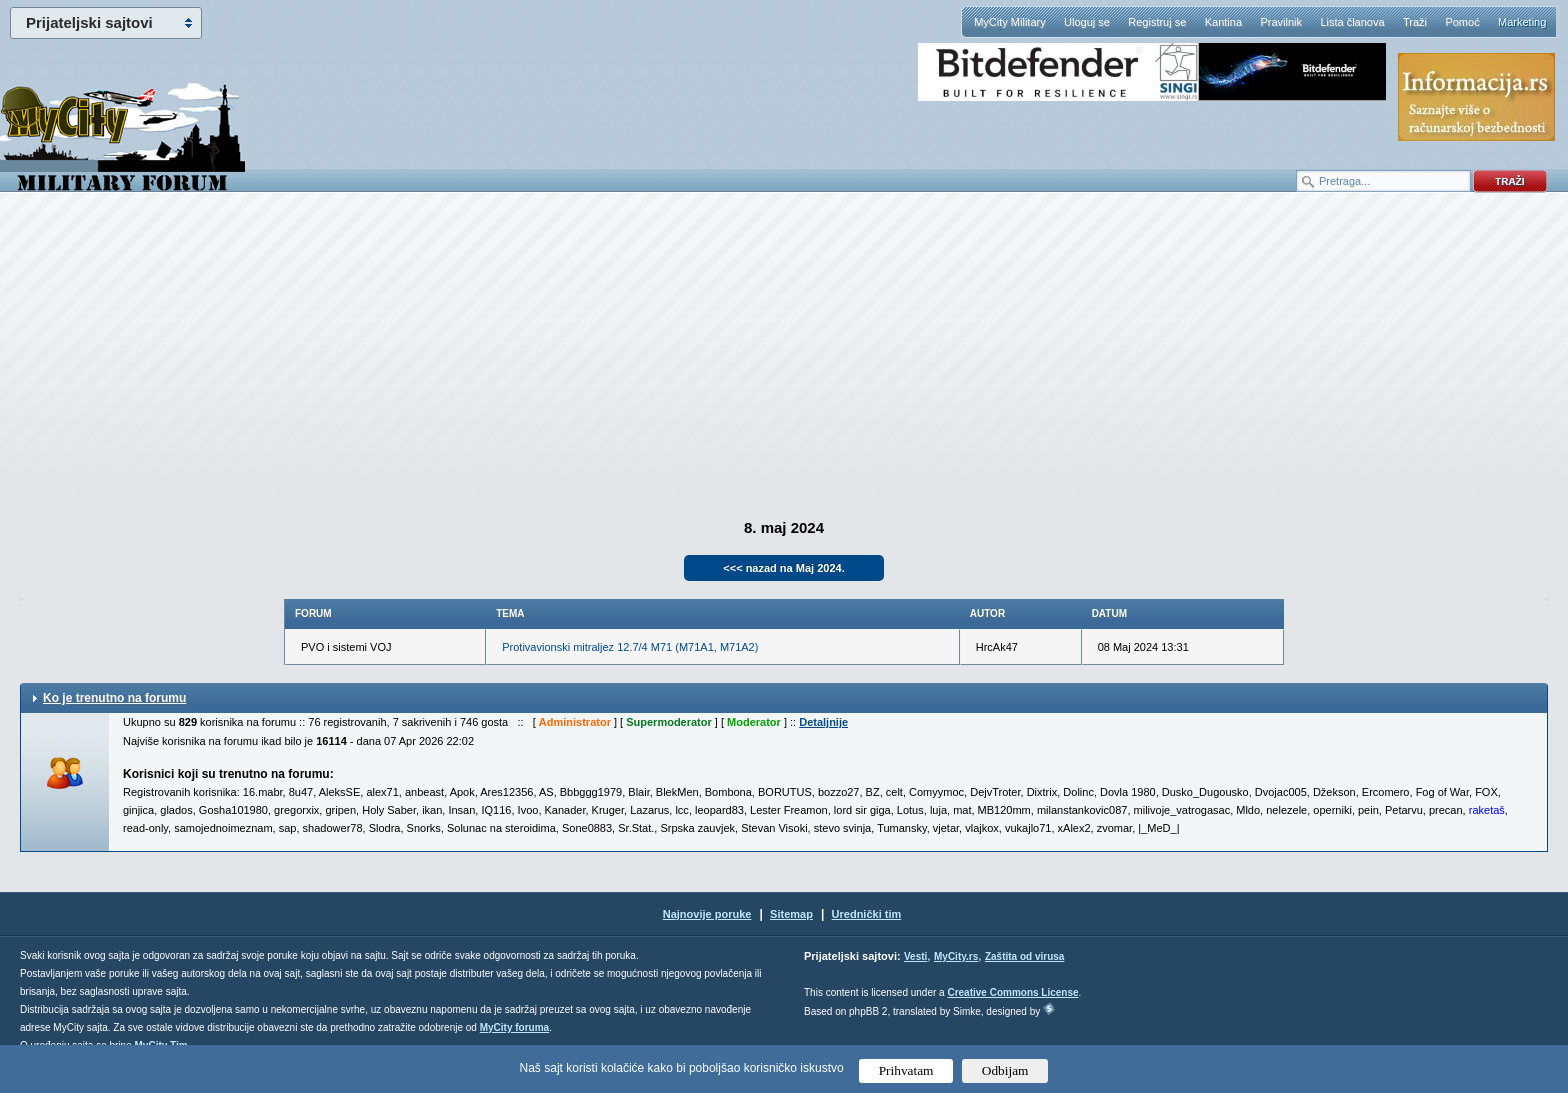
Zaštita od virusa (1024, 956)
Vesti (915, 956)
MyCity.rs (956, 956)
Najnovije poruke (707, 914)
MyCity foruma (514, 1027)
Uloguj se (1087, 22)
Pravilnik (1281, 22)
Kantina (1223, 22)
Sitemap (791, 914)
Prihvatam (906, 1070)
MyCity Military (1010, 22)
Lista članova (1352, 22)
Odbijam (1005, 1070)
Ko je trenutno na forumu (114, 698)
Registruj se (1157, 22)
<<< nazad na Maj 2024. (783, 568)
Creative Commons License (1012, 992)
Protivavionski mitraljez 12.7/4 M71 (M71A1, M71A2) (630, 647)
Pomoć (1462, 22)
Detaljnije (823, 722)
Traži (1415, 22)
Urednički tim (867, 914)
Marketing (1522, 22)
